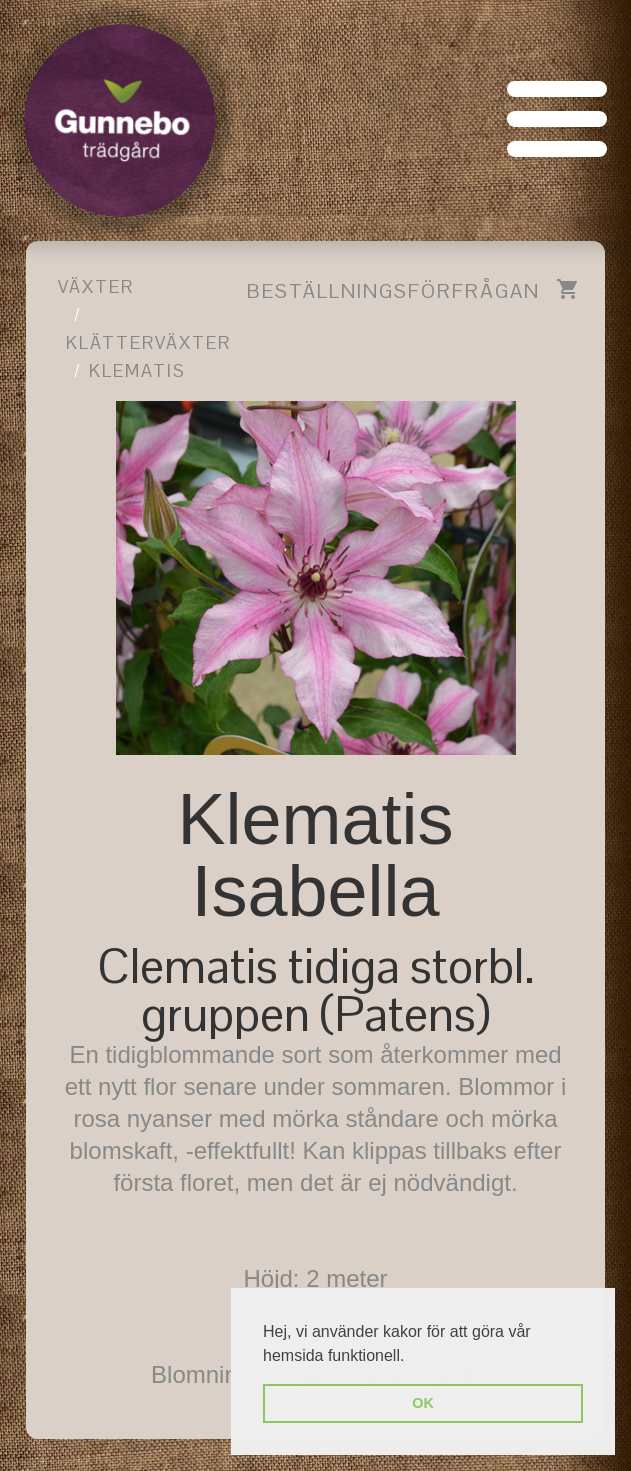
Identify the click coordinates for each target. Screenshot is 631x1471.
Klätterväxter (148, 342)
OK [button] (423, 1403)
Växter (96, 286)
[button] (412, 1357)
